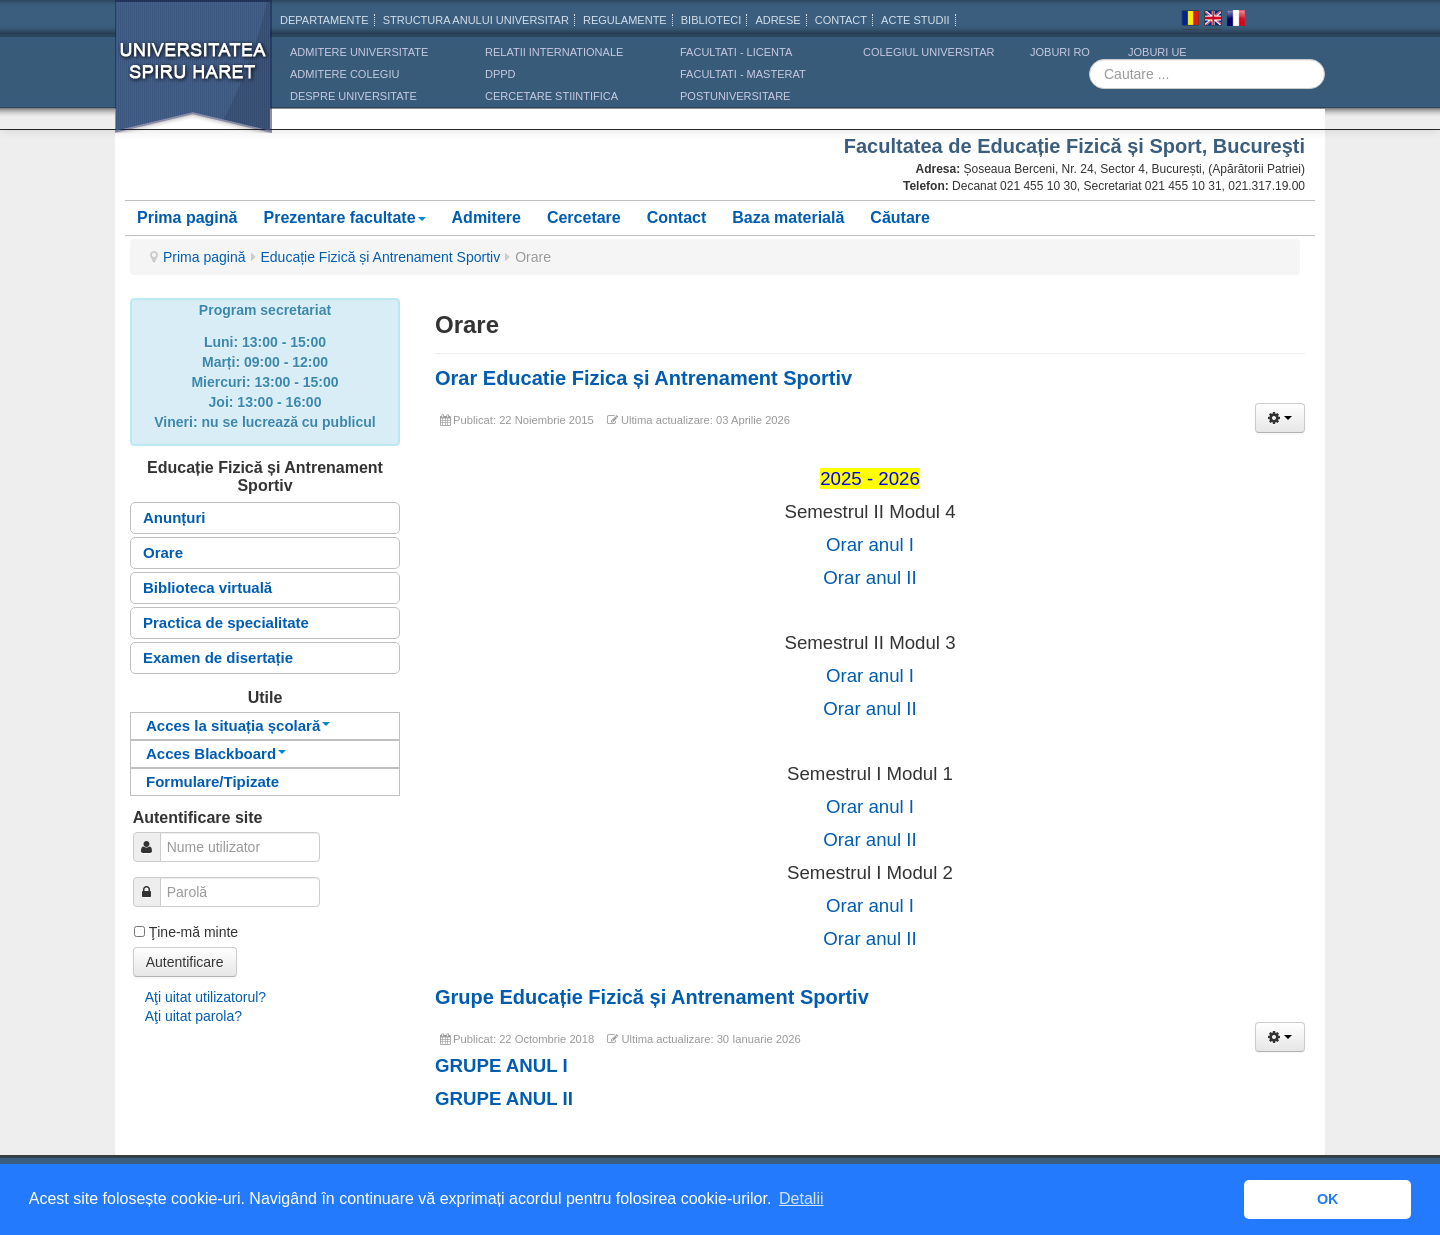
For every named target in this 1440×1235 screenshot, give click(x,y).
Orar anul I (870, 544)
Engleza (1213, 21)
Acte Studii (915, 20)
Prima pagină (187, 217)
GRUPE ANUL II (504, 1098)
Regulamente (625, 20)
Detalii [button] (801, 1198)
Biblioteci (711, 20)
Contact (677, 217)
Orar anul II (869, 577)
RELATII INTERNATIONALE (554, 52)
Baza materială (788, 217)
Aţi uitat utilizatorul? (205, 997)
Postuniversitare (735, 96)
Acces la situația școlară (238, 725)
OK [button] (1328, 1199)
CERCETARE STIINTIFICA (551, 96)
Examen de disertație (218, 657)
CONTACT (841, 20)
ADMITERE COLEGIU (344, 74)
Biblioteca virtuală (207, 587)
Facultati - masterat (743, 74)
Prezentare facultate (344, 217)
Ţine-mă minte (193, 932)
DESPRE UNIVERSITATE (353, 96)
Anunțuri (174, 517)
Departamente (324, 20)
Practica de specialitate (226, 622)
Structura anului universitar (476, 20)
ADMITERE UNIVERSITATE (359, 52)
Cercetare (584, 217)
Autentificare (185, 962)
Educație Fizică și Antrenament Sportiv (381, 257)
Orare (163, 552)
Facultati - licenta (736, 52)
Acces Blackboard (216, 753)
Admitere (486, 217)
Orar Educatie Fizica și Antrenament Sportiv (643, 378)
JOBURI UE (1157, 52)
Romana (1190, 21)
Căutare (900, 217)
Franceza (1236, 21)
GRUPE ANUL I (501, 1065)
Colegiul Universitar (928, 52)
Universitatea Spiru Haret (194, 79)
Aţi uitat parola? (193, 1016)
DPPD (500, 74)
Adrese (777, 20)
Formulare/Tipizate (212, 781)
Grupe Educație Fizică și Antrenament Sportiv (652, 997)
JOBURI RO (1060, 52)
